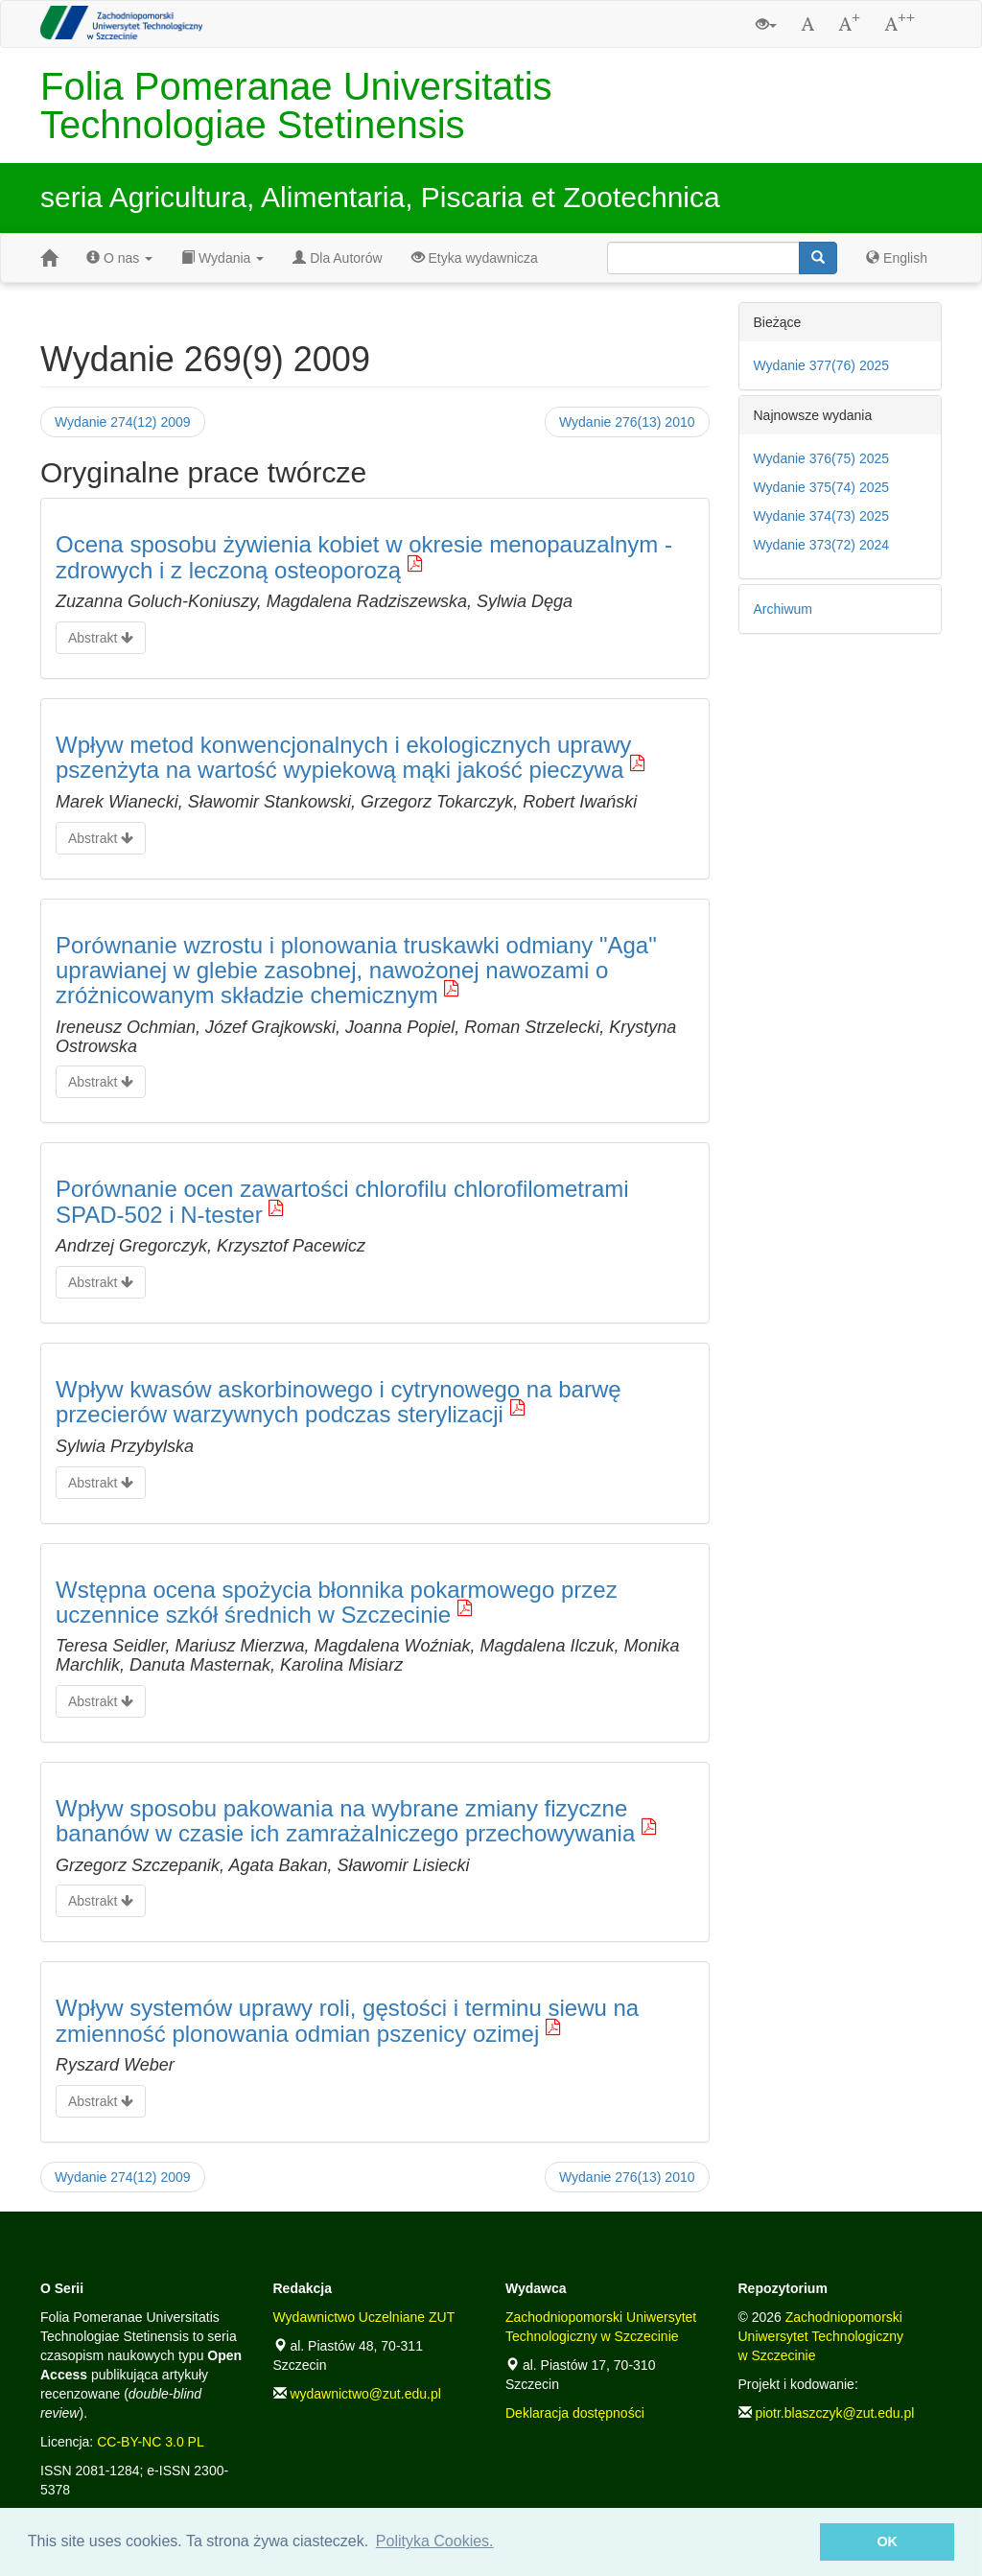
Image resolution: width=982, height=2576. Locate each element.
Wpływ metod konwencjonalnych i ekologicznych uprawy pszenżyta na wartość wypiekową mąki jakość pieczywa (343, 757)
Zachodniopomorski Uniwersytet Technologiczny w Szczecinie (821, 2336)
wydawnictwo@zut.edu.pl (365, 2393)
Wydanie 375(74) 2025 (822, 487)
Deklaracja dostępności (574, 2413)
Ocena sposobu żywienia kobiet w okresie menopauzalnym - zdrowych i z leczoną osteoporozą (364, 556)
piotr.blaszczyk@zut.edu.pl (834, 2413)
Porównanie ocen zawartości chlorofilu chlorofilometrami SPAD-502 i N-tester (342, 1201)
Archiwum (783, 609)
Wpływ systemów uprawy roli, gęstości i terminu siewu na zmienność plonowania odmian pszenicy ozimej (347, 2020)
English (896, 258)
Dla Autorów (337, 258)
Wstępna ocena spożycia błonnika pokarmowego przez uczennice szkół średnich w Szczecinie (337, 1602)
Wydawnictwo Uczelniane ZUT (364, 2317)
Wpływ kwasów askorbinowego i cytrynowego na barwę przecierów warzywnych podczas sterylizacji (338, 1401)
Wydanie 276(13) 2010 (627, 422)
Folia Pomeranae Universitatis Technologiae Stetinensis (296, 105)
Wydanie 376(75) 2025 (822, 458)
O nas (119, 258)
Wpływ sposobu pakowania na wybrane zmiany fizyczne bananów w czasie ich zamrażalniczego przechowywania (345, 1820)
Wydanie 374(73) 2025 (822, 516)
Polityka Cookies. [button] (435, 2541)
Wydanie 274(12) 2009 (123, 422)
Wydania (222, 258)
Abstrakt (100, 637)
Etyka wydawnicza (474, 258)
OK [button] (887, 2541)
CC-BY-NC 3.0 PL (150, 2441)
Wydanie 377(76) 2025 (822, 365)
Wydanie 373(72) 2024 (822, 544)
